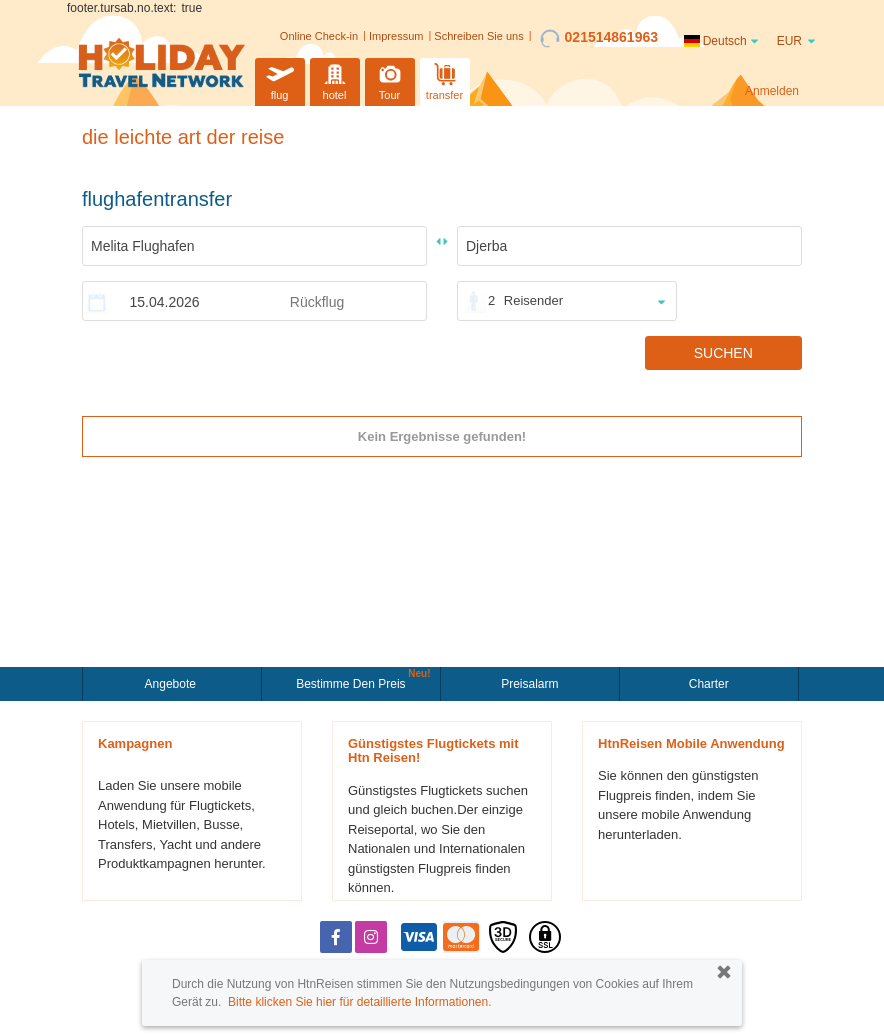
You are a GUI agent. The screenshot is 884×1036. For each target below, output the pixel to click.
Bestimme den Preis (353, 682)
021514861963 (599, 38)
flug (280, 79)
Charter (709, 684)
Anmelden (772, 91)
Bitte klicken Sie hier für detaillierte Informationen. (359, 1002)
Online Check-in (319, 36)
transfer (444, 79)
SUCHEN (723, 353)
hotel (335, 79)
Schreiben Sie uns (478, 36)
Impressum (396, 36)
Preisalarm (529, 684)
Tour (390, 79)
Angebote (172, 684)
